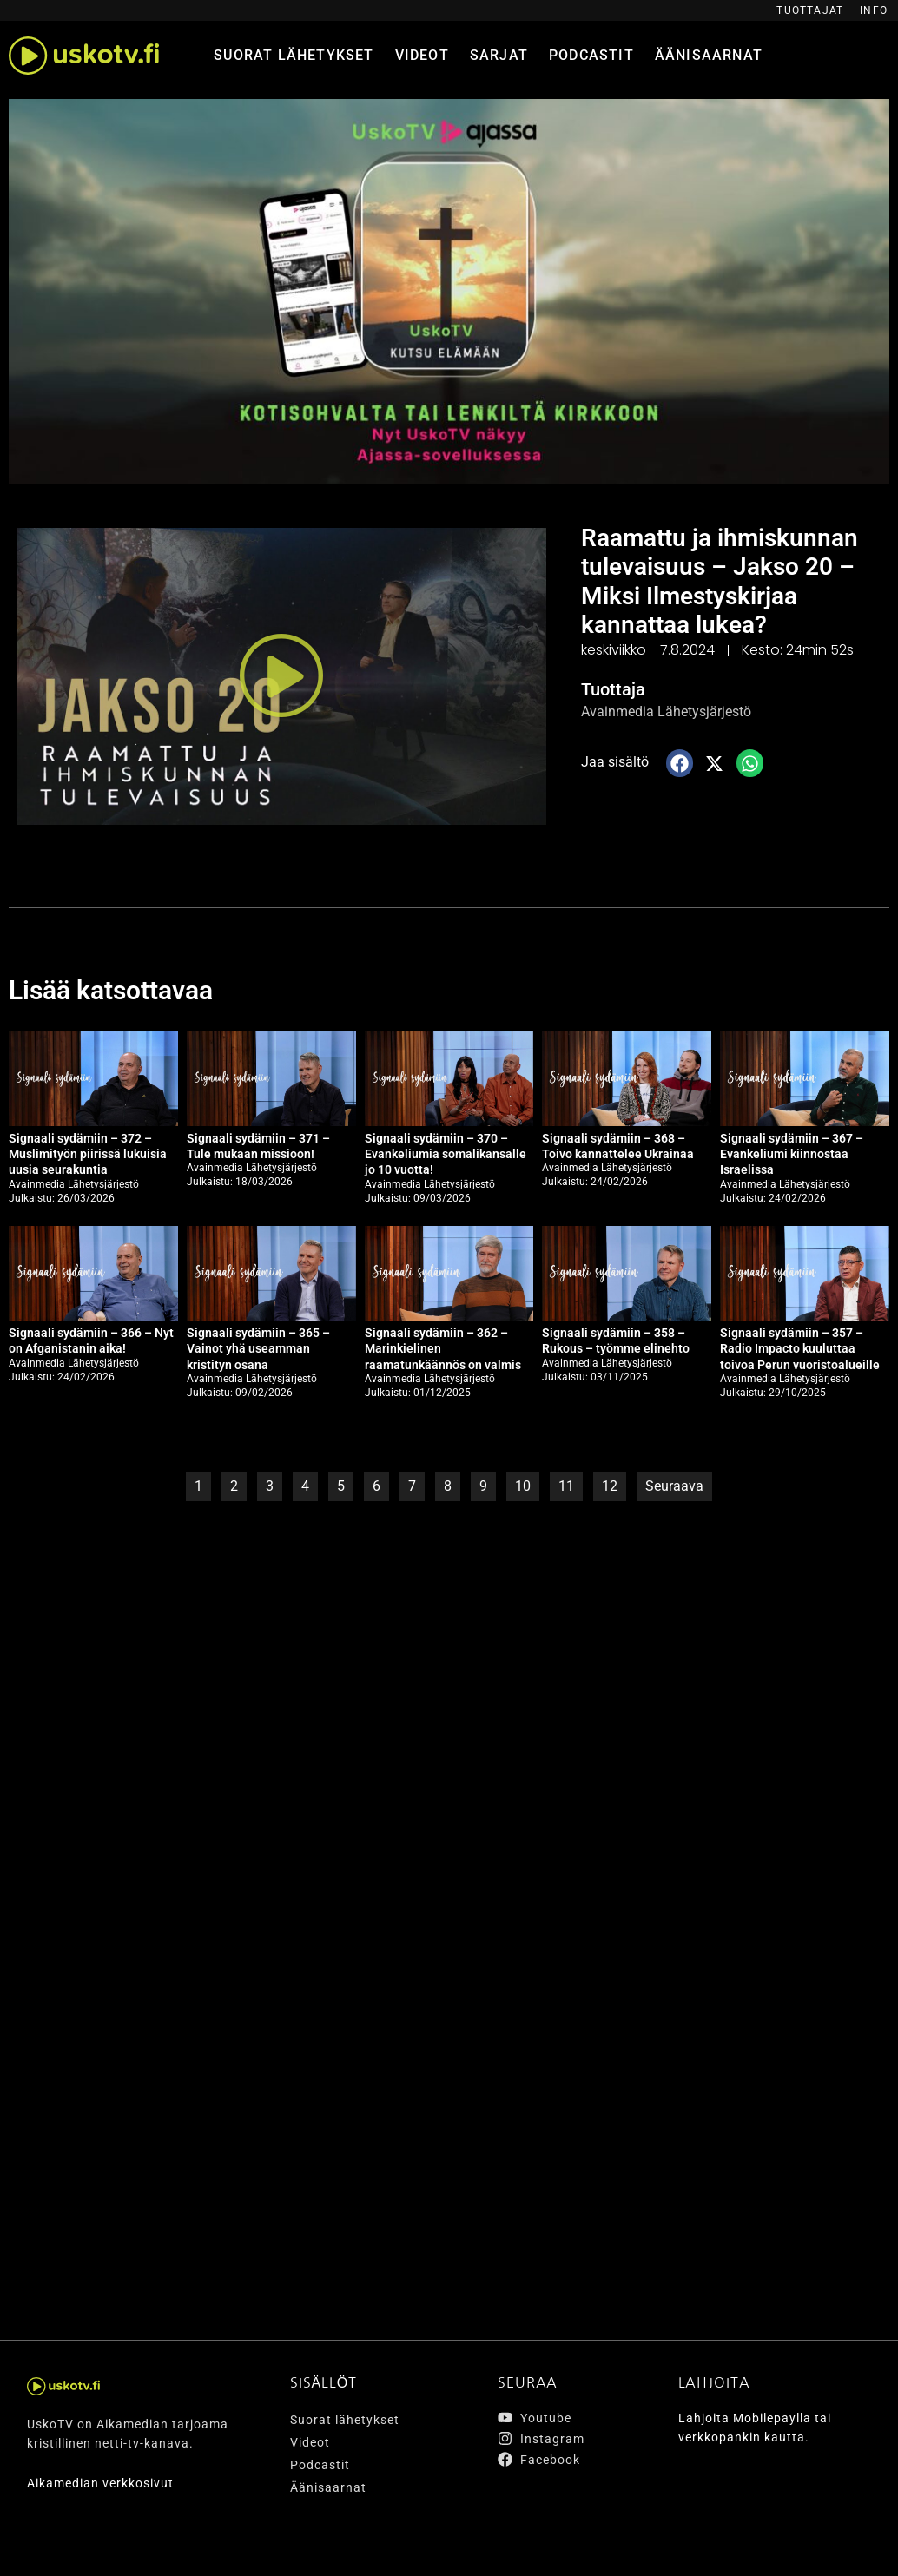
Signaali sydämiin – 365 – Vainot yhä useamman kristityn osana (258, 1348)
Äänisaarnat (709, 55)
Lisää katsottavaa (111, 990)
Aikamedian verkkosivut (100, 2483)
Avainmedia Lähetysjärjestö (666, 711)
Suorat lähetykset (293, 55)
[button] (281, 676)
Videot (422, 55)
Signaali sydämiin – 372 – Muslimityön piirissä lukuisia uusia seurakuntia (88, 1153)
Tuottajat (809, 10)
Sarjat (499, 55)
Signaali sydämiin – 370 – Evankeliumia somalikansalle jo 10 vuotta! (445, 1153)
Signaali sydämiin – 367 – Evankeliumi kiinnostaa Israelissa (791, 1153)
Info (874, 10)
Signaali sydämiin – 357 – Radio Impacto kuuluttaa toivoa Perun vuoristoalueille (800, 1348)
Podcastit (591, 55)
